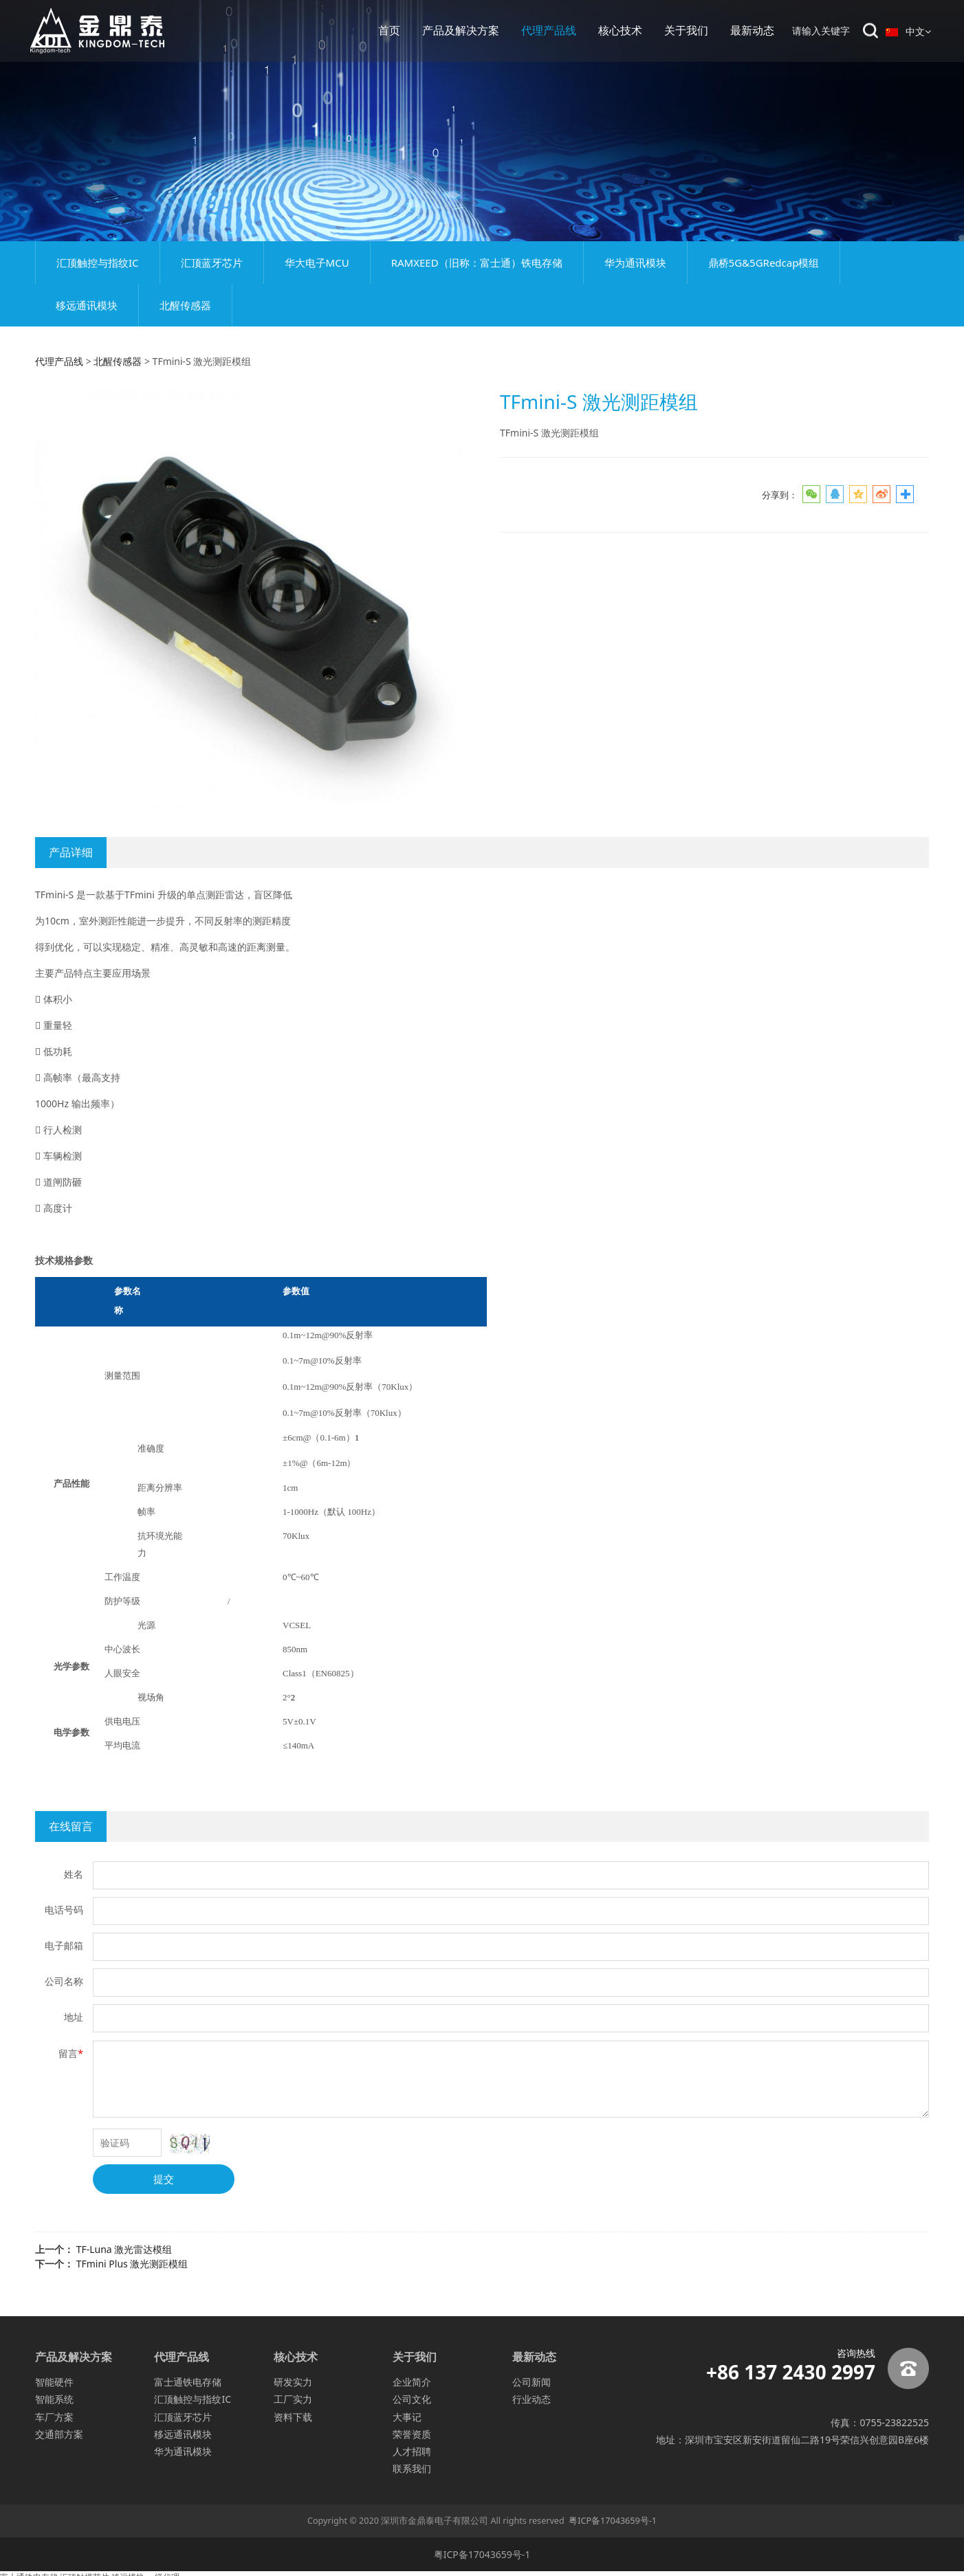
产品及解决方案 (460, 30)
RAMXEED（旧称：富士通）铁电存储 (476, 262)
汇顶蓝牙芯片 (212, 262)
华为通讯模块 (635, 262)
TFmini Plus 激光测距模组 (132, 2263)
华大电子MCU (317, 262)
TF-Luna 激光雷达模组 (124, 2249)
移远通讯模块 (87, 305)
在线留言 (71, 1826)
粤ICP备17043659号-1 (613, 2521)
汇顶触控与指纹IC (97, 262)
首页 (389, 30)
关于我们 (686, 30)
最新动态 (752, 30)
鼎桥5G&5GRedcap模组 (764, 262)
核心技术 (620, 30)
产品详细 (71, 852)
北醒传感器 (185, 305)
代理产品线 (548, 30)
